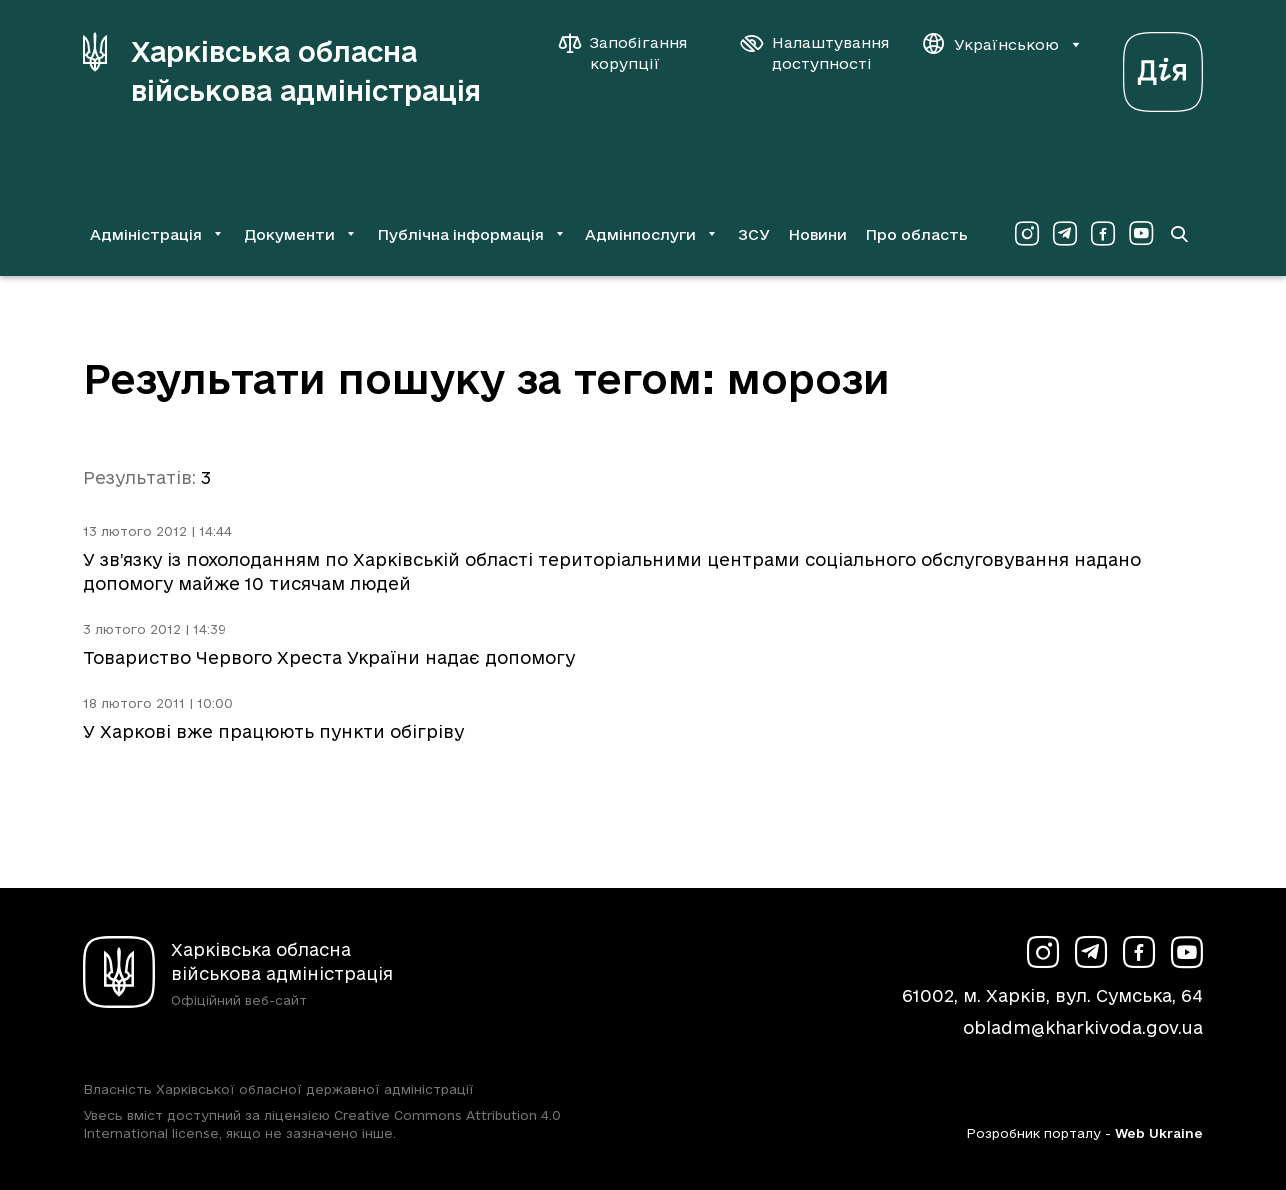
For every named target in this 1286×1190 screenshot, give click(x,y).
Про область (916, 234)
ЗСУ (754, 234)
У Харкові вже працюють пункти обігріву (273, 731)
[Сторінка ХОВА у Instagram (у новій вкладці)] (1027, 234)
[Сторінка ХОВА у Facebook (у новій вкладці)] (1103, 234)
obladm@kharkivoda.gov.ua (1083, 1027)
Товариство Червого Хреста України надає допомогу (329, 657)
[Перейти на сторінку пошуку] (1179, 234)
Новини (817, 234)
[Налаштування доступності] (815, 53)
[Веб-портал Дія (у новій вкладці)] (1163, 66)
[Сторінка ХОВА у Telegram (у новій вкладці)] (1065, 234)
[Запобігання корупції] (633, 53)
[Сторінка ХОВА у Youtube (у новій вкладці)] (1141, 234)
